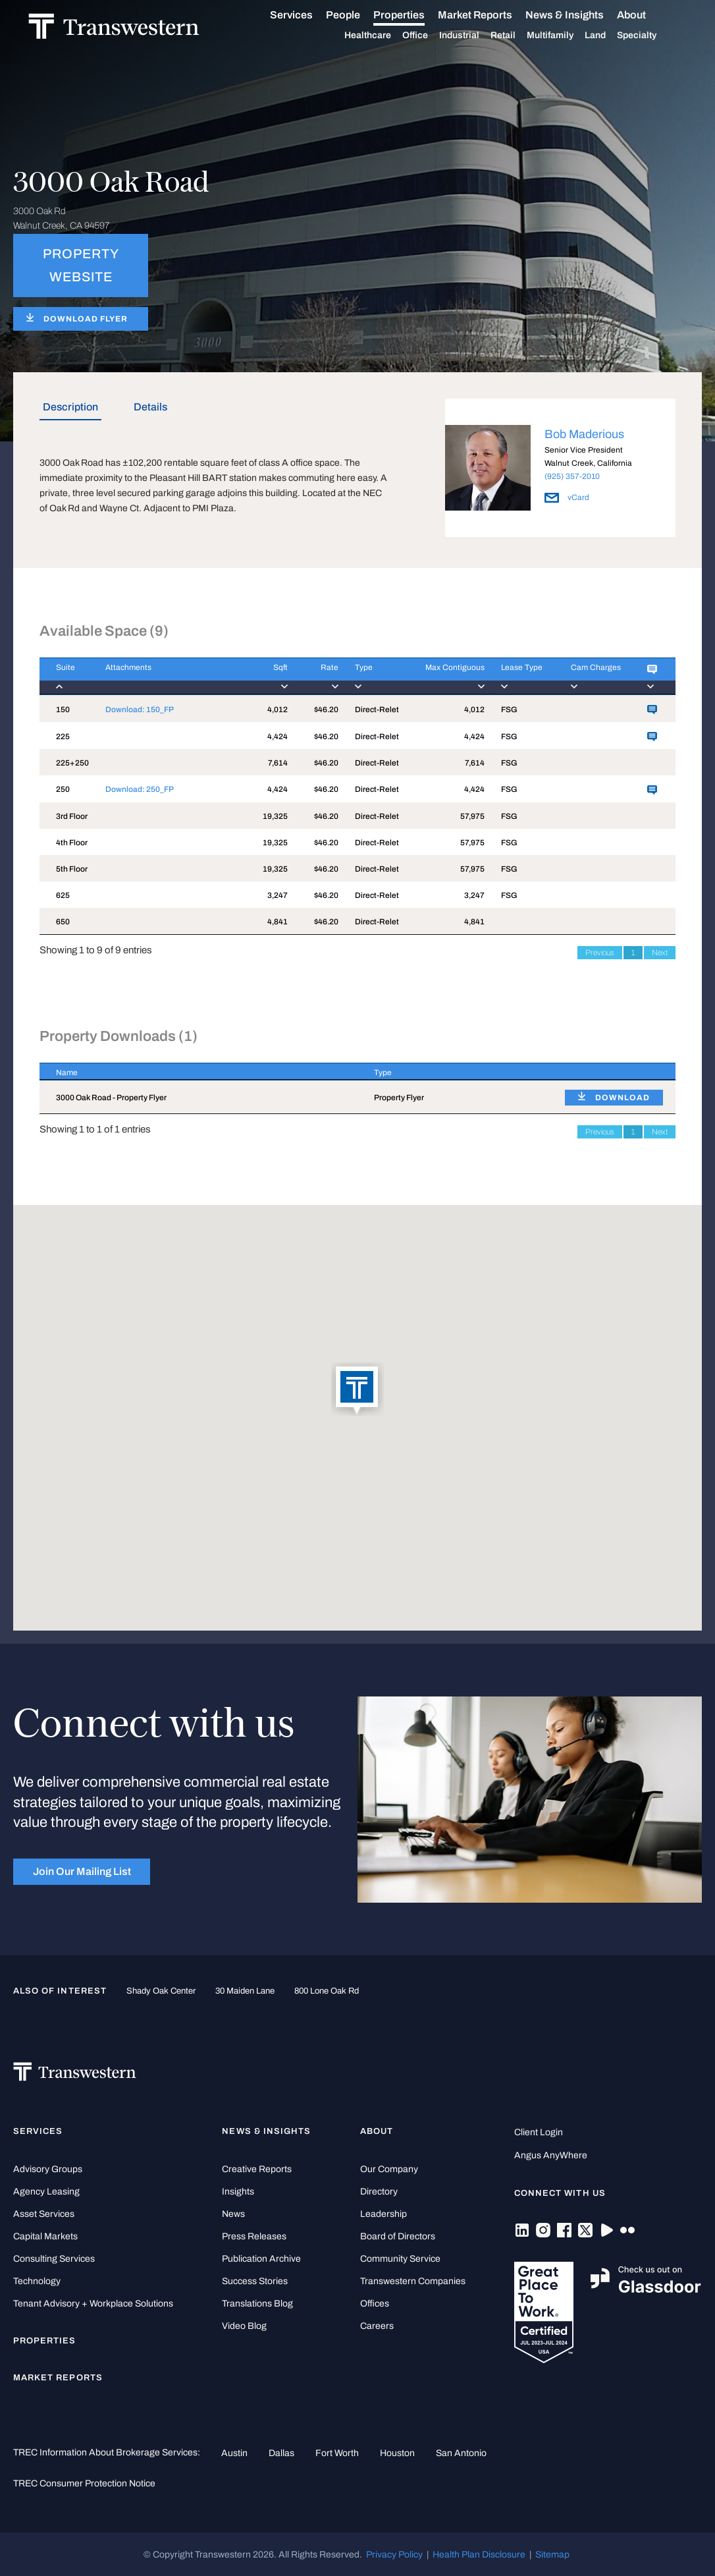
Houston (397, 2453)
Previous (599, 952)
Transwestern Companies (412, 2281)
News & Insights (580, 15)
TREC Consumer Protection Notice (84, 2483)
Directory (379, 2192)
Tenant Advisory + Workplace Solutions (93, 2304)
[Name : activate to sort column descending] (199, 1071)
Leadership (383, 2214)
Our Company (389, 2169)
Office (430, 35)
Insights (238, 2192)
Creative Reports (257, 2169)
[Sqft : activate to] (267, 676)
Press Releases (254, 2236)
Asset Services (43, 2214)
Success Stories (255, 2281)
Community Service (400, 2259)
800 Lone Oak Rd (326, 1991)
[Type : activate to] (370, 676)
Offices (374, 2304)
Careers (377, 2326)
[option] (560, 470)
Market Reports (490, 14)
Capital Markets (45, 2236)
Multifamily (565, 35)
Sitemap (552, 2554)
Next (660, 952)
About (646, 15)
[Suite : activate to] (64, 676)
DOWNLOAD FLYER (85, 318)
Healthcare (382, 35)
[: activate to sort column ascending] (611, 1071)
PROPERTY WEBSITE (81, 265)
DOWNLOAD (622, 1097)
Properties (414, 14)
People (358, 14)
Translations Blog (257, 2304)
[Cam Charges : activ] (592, 676)
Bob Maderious (584, 434)
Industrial (474, 35)
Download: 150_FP (139, 709)
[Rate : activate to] (313, 676)
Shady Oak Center (161, 1991)
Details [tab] (150, 406)
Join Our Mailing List (82, 1871)
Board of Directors (397, 2236)
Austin (234, 2453)
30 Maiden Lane (245, 1991)
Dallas (281, 2453)
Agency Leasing (46, 2192)
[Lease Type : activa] (519, 676)
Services (306, 15)
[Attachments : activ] (167, 676)
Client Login (538, 2132)
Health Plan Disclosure (479, 2554)
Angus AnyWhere (550, 2155)
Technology (37, 2281)
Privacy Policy (394, 2554)
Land (610, 35)
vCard (566, 497)
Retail (518, 35)
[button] (357, 1390)
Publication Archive (261, 2259)
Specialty (652, 35)
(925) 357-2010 (572, 476)
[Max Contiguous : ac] (443, 676)
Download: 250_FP (139, 789)
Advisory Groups (47, 2169)
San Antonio (461, 2453)
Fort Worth (337, 2453)
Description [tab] (70, 406)
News (233, 2214)
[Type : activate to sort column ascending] (453, 1071)
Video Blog (244, 2326)
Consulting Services (54, 2259)
